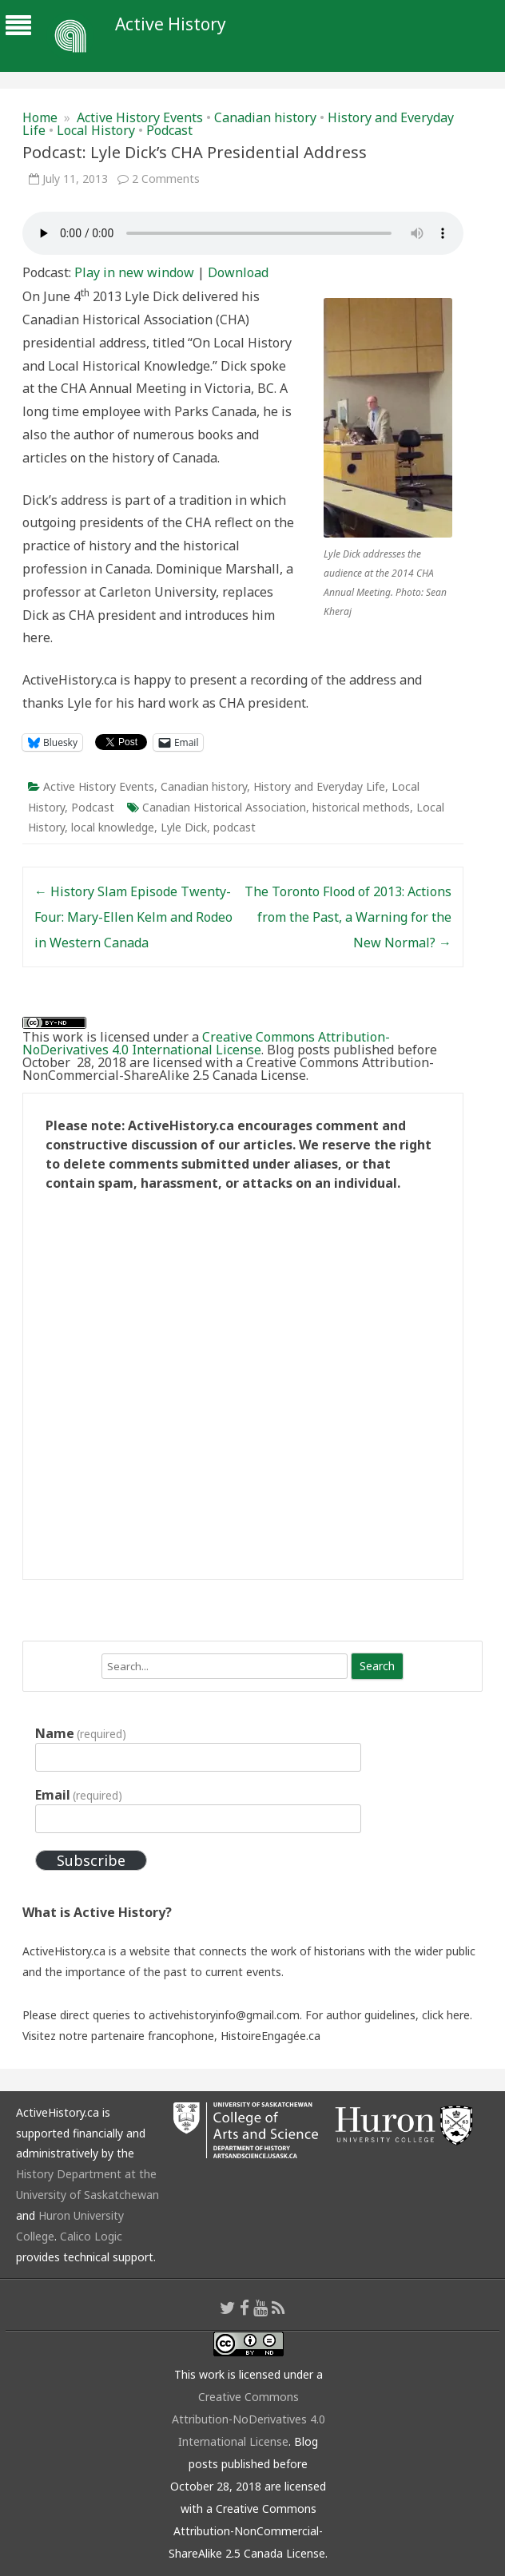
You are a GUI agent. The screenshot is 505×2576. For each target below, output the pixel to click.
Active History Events (140, 117)
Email (78, 1794)
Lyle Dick (184, 827)
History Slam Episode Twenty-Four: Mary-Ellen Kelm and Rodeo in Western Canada (133, 917)
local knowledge (112, 827)
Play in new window (134, 272)
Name (80, 1733)
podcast (234, 827)
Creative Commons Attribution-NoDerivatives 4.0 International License (206, 1043)
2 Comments (166, 178)
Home (40, 117)
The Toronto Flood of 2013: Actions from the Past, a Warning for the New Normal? (348, 917)
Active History (170, 24)
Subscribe (91, 1860)
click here (446, 2014)
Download (238, 272)
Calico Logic (91, 2236)
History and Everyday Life (319, 786)
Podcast (169, 130)
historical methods (361, 807)
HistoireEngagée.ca (270, 2035)
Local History (96, 130)
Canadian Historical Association (224, 807)
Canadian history (265, 117)
